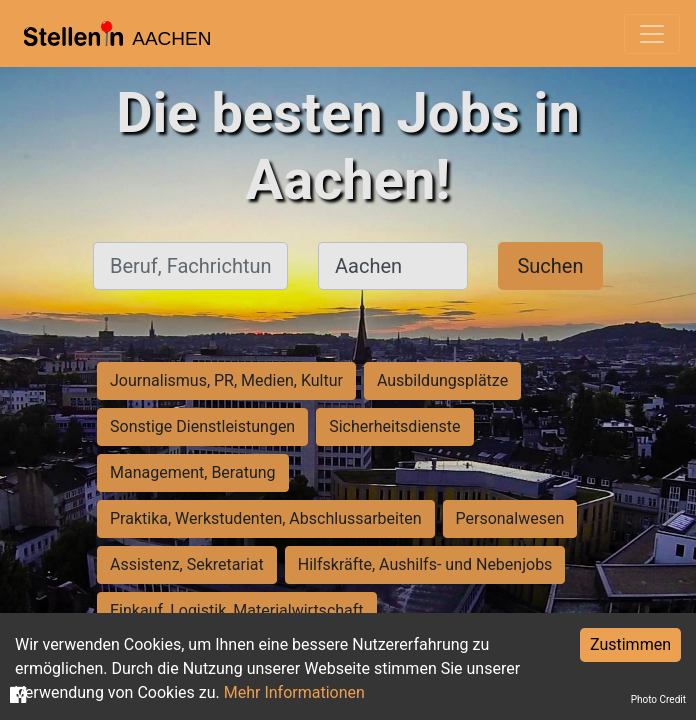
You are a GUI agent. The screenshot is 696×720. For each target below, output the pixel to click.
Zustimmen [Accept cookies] (630, 644)
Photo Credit (658, 699)
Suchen (550, 266)
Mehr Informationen (294, 692)
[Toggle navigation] (652, 34)
